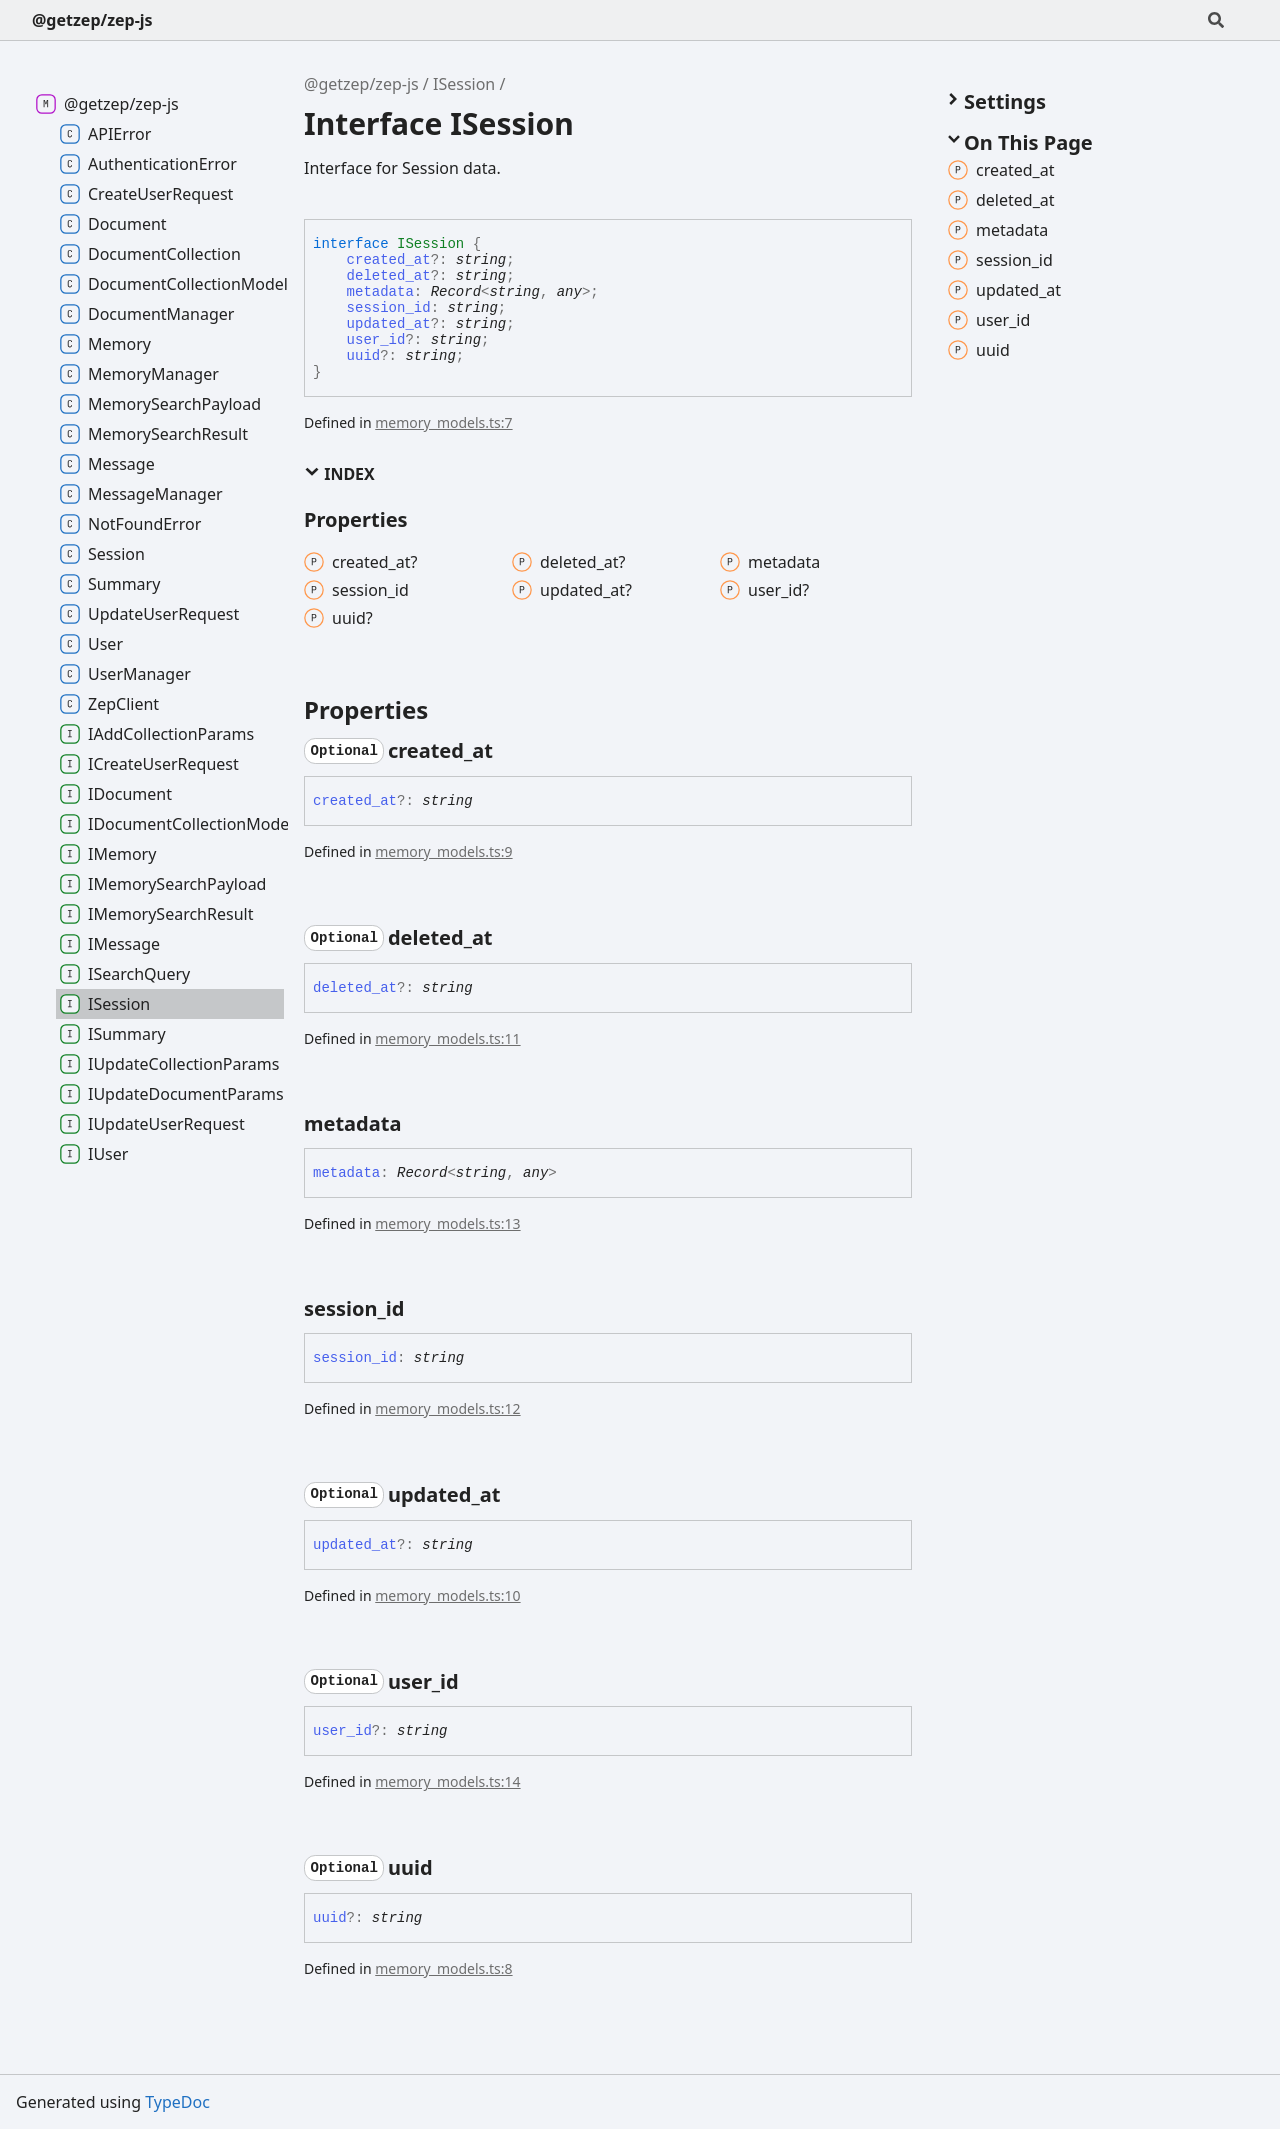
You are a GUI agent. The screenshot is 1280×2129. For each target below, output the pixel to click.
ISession (464, 84)
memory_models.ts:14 (447, 1781)
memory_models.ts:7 (443, 422)
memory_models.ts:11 (447, 1038)
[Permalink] (511, 751)
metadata (380, 292)
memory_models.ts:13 (447, 1223)
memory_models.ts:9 (443, 851)
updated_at (389, 324)
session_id (389, 308)
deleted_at (389, 276)
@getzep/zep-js (92, 20)
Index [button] (339, 474)
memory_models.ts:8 (443, 1968)
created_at (389, 260)
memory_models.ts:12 (447, 1408)
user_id (376, 340)
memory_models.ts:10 (447, 1595)
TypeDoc (177, 2102)
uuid (364, 356)
